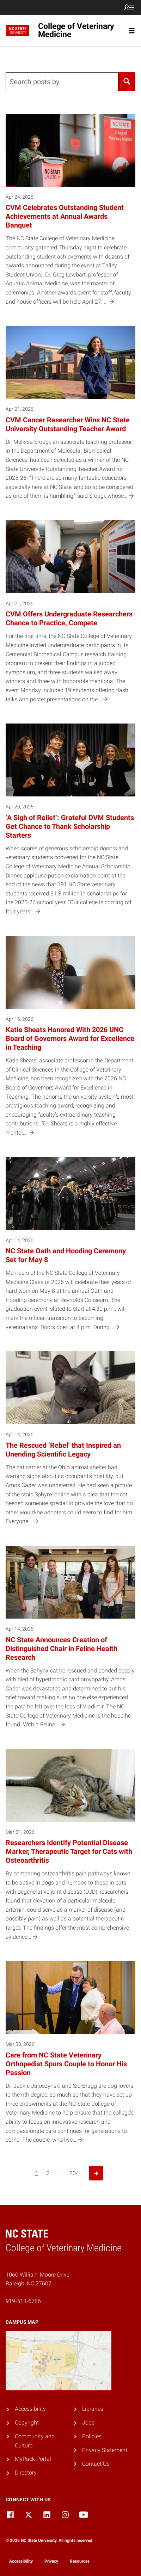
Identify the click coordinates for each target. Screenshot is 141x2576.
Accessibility (30, 2409)
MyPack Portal (33, 2459)
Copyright (27, 2422)
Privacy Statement (104, 2450)
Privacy (51, 2561)
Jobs (88, 2422)
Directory (26, 2472)
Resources (80, 2561)
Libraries (92, 2409)
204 (74, 2173)
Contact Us (96, 2463)
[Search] (126, 81)
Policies (92, 2436)
